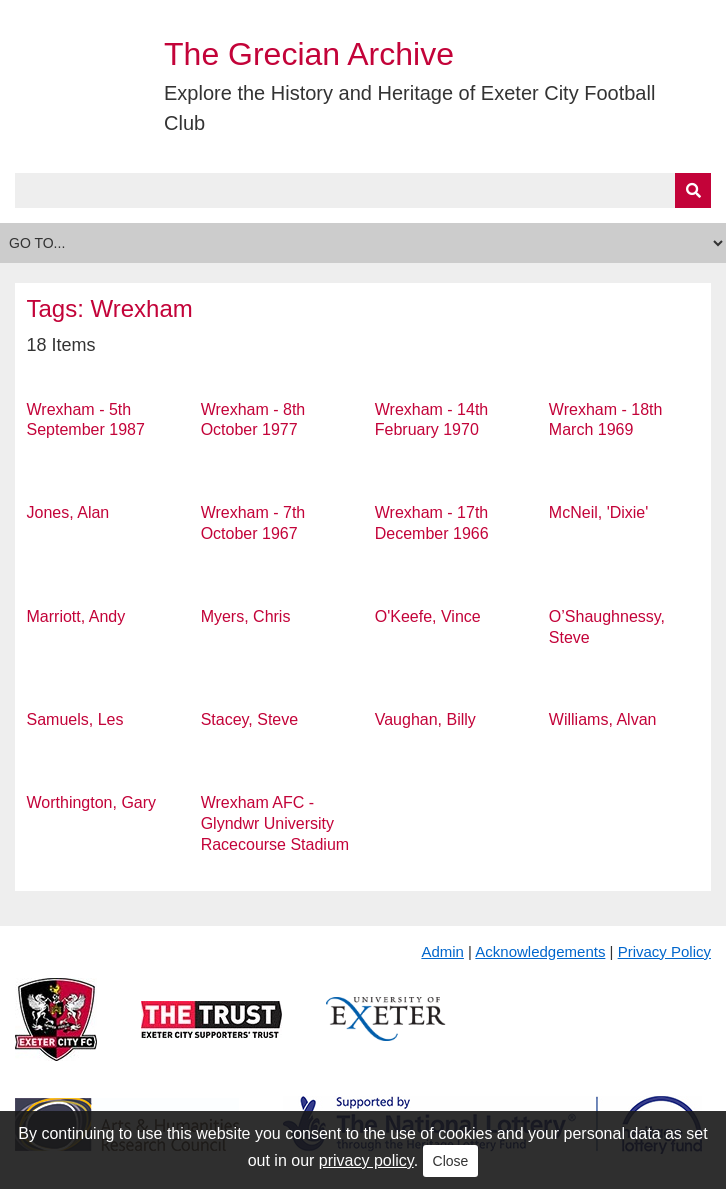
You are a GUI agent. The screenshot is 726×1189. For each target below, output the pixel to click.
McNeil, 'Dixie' (598, 512)
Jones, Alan (68, 512)
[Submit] (693, 190)
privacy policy (366, 1160)
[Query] (363, 190)
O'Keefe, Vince (428, 616)
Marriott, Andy (76, 616)
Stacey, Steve (250, 719)
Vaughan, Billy (425, 719)
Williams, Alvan (603, 719)
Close (451, 1161)
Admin (442, 951)
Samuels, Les (75, 719)
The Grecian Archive (309, 54)
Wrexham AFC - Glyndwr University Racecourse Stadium (275, 823)
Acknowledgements (540, 951)
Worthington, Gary (92, 802)
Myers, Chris (246, 616)
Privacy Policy (664, 951)
